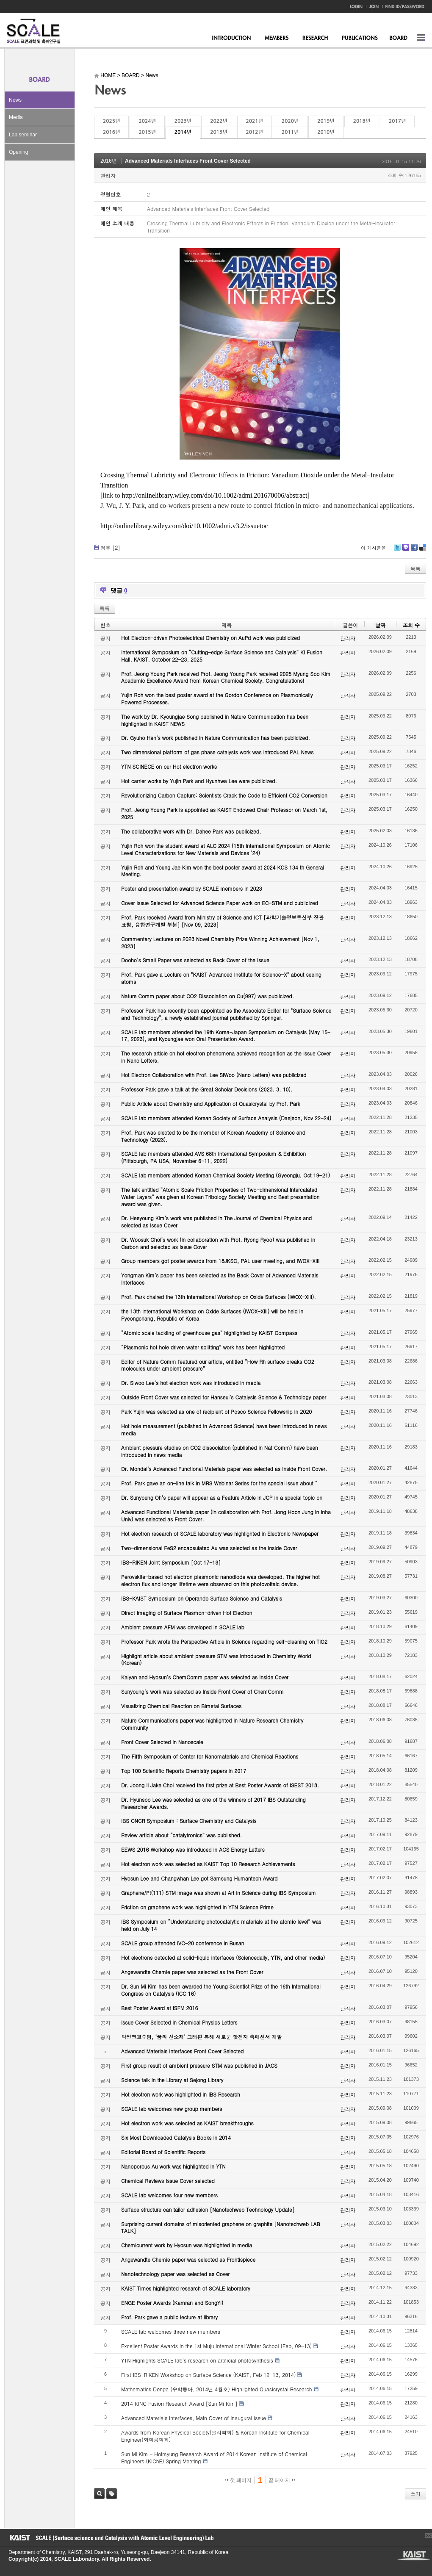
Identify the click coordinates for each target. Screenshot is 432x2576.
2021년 (254, 121)
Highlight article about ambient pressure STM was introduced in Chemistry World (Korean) (216, 1659)
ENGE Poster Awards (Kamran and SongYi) (172, 2302)
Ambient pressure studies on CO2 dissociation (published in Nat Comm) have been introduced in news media (219, 1451)
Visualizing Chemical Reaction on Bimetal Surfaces (181, 1705)
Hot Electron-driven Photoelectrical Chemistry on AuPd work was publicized (210, 637)
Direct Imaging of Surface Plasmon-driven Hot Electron (186, 1612)
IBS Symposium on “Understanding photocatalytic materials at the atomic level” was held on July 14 (221, 1925)
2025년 (111, 121)
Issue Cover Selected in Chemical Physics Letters (179, 2022)
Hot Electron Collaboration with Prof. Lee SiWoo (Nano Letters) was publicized (213, 1074)
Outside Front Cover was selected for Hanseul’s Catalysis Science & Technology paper (223, 1397)
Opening (18, 152)
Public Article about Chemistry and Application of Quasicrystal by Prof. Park (210, 1103)
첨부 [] (110, 547)
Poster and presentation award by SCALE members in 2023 (191, 888)
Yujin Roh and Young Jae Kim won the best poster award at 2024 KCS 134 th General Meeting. (222, 871)
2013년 (218, 132)
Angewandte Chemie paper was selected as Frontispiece (188, 2259)
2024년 (146, 121)
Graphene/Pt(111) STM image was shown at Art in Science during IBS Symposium (218, 1892)
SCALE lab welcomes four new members (169, 2195)
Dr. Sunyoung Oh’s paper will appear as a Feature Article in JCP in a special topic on (221, 1497)
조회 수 (411, 625)
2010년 (325, 132)
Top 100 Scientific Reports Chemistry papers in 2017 (183, 1770)
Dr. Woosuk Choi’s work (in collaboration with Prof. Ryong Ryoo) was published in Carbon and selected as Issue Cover (218, 1243)
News (15, 100)
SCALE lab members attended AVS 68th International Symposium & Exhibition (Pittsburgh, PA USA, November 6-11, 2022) (213, 1157)
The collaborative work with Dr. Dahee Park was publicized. (191, 831)
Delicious (422, 550)
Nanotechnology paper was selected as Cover (175, 2273)
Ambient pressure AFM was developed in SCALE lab (182, 1627)
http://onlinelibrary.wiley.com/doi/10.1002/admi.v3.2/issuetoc (184, 525)
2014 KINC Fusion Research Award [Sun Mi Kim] (179, 2403)
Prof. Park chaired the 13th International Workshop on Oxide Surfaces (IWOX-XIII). (218, 1296)
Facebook (414, 550)
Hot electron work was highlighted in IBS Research (180, 2094)
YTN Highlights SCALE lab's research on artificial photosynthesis (197, 2360)
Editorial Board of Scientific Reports (163, 2151)
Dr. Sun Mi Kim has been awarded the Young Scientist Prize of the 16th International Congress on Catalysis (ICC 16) (221, 1990)
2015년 (146, 132)
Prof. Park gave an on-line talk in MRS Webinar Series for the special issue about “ (219, 1483)
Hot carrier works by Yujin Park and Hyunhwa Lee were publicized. (199, 780)
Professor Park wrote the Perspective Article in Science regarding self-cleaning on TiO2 (224, 1641)
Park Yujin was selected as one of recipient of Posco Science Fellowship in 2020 (216, 1411)
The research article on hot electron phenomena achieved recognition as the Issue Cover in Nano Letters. (226, 1057)
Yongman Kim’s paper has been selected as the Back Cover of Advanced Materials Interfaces (219, 1278)
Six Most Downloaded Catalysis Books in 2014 (176, 2137)
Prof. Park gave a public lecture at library (169, 2317)
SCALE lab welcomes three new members (170, 2331)
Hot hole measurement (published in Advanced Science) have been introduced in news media (224, 1429)
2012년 (254, 132)
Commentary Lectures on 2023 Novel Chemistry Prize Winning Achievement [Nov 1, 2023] (220, 942)
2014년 (182, 132)
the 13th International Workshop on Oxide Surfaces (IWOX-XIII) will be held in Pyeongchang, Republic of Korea (212, 1314)
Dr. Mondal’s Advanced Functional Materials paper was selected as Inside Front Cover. (224, 1468)
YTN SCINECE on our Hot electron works (169, 766)
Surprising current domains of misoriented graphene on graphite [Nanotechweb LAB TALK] (220, 2227)
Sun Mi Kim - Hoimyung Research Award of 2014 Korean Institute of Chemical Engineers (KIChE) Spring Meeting (214, 2457)
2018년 (361, 121)
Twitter (397, 550)
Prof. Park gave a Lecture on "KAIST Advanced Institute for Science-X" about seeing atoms (221, 978)
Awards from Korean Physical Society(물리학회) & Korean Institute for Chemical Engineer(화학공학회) (215, 2436)
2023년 (182, 121)
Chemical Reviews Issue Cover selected (168, 2180)
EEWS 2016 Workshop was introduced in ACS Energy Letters (193, 1849)
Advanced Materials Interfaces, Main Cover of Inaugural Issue (193, 2417)
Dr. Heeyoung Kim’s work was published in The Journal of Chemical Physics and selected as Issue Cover (216, 1221)
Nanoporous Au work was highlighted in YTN (173, 2166)
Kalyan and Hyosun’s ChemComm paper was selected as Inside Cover (204, 1677)
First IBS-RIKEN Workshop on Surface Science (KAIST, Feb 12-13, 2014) (208, 2374)
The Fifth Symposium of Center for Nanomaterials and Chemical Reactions (209, 1756)
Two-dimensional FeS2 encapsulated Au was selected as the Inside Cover (209, 1547)
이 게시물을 (373, 548)
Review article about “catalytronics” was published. (181, 1835)
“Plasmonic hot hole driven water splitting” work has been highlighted (203, 1347)
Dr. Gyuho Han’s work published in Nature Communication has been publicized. (215, 737)
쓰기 (415, 2493)
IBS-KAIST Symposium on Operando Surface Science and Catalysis (201, 1598)
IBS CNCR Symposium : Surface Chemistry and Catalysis (188, 1820)
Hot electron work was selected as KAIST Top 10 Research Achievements (208, 1863)
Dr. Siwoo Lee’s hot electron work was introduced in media (190, 1382)
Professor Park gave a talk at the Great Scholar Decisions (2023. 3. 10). (207, 1089)
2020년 (290, 121)
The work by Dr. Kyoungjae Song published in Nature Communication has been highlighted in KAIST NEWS (214, 720)
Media (16, 117)
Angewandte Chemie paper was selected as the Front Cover (192, 1971)
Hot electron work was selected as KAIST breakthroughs (187, 2123)
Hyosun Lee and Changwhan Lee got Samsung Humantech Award (199, 1878)
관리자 (108, 175)
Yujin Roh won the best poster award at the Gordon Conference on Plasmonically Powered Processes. (217, 698)
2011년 (290, 132)
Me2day (405, 550)
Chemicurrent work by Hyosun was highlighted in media (186, 2245)
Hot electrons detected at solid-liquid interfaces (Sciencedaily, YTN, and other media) (223, 1957)
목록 (415, 568)
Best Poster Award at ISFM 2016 (159, 2007)
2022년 (218, 121)
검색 (99, 2493)
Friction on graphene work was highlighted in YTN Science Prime (197, 1907)
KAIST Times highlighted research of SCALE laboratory (185, 2288)
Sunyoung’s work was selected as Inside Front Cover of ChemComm (202, 1691)
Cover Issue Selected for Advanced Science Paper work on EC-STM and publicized (219, 902)
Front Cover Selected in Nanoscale (162, 1741)
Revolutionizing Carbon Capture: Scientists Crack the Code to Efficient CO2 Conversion (224, 795)
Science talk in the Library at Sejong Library (172, 2079)
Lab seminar (23, 135)
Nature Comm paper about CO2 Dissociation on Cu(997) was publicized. (207, 996)
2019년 (325, 121)
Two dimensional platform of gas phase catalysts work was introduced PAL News (217, 752)
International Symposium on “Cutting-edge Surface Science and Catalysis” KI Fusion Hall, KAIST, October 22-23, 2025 (221, 655)
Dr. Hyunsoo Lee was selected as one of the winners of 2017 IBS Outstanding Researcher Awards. (213, 1803)
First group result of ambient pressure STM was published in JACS (199, 2065)
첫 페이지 (238, 2480)
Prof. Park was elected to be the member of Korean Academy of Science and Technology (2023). (213, 1136)
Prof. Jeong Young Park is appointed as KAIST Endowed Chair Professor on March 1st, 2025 (224, 813)
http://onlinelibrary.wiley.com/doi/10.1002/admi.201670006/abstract (214, 495)
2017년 (397, 121)
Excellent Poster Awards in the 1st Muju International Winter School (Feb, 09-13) (216, 2345)
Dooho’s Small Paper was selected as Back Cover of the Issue (195, 960)
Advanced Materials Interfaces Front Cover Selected (188, 161)
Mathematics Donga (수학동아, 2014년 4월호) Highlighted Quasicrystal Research (216, 2389)
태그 (111, 2493)
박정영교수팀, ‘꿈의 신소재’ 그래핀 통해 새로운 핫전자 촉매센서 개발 (201, 2036)
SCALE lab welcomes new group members (171, 2108)
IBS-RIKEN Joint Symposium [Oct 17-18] (171, 1562)
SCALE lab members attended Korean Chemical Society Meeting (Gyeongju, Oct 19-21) (225, 1175)
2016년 (111, 132)
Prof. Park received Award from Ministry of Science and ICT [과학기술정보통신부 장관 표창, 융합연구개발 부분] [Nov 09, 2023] (222, 921)
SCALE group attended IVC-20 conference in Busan (182, 1943)
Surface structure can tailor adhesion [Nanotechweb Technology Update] (208, 2209)
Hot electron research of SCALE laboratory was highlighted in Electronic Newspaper (219, 1533)
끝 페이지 (282, 2480)
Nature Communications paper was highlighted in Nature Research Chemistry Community (212, 1724)
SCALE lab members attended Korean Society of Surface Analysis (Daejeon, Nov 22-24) (226, 1118)
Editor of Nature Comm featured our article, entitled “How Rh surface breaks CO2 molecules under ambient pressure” (217, 1365)
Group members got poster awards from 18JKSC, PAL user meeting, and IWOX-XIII (220, 1260)
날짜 (380, 625)
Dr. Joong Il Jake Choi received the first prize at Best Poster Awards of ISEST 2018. (220, 1785)
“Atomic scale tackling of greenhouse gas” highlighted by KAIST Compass (209, 1332)
